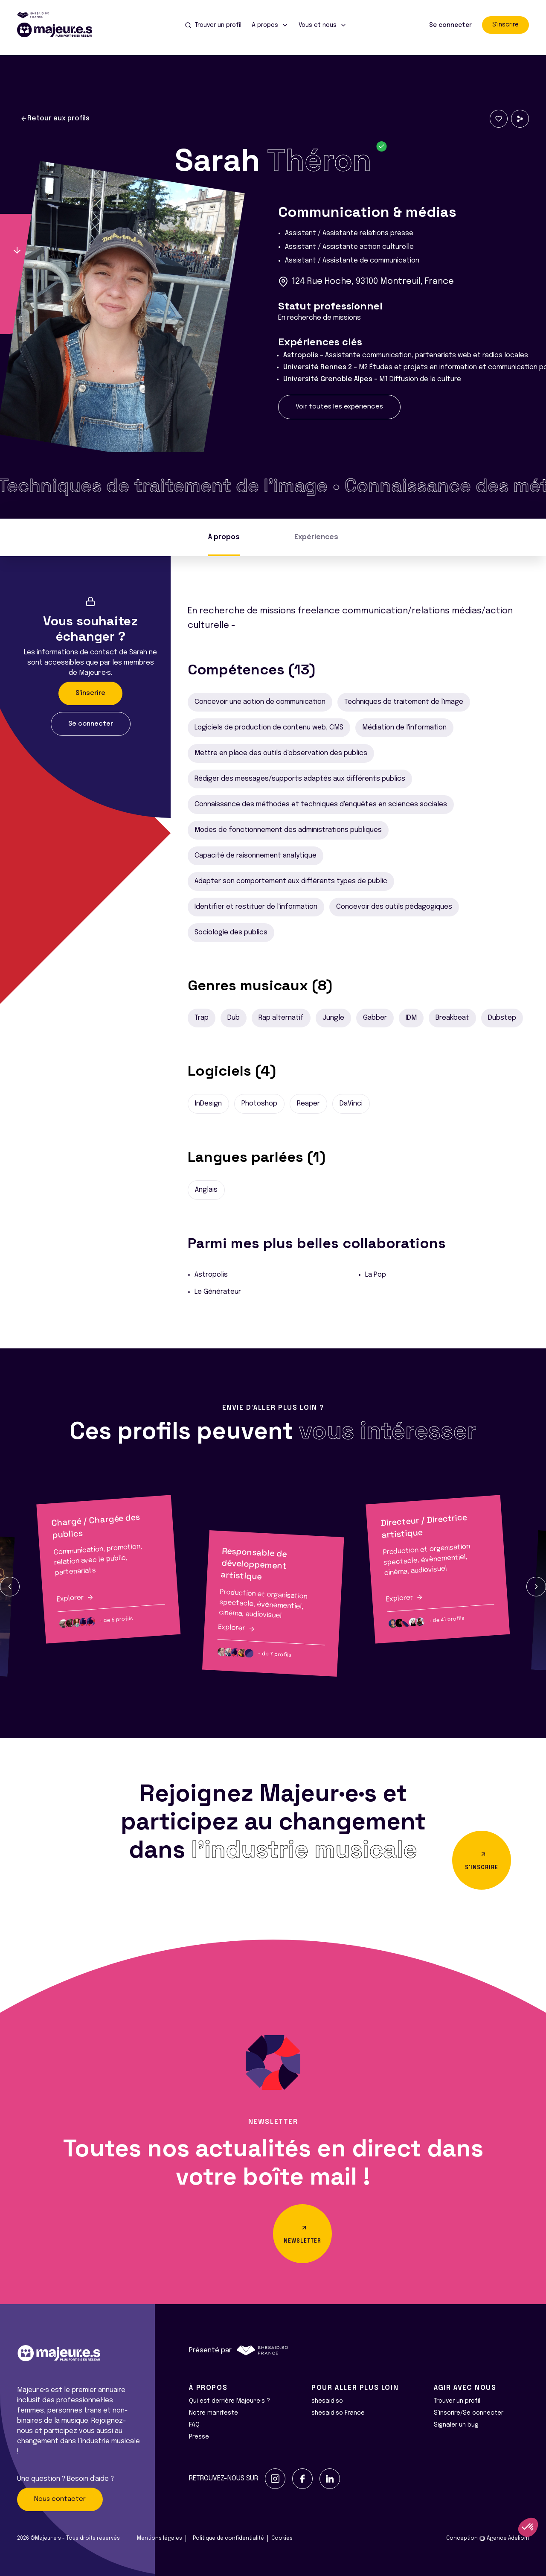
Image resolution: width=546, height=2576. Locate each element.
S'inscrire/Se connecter (468, 2413)
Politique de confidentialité (228, 2538)
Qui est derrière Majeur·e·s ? (229, 2401)
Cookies (282, 2538)
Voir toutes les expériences (339, 406)
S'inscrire (505, 25)
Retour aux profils (55, 119)
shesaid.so (327, 2401)
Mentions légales (159, 2538)
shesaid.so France (338, 2413)
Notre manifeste (213, 2413)
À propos (224, 537)
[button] (10, 1586)
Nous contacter (60, 2499)
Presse (199, 2437)
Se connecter (450, 25)
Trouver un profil (457, 2401)
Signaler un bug (456, 2425)
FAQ (194, 2425)
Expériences (316, 537)
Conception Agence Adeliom (487, 2538)
